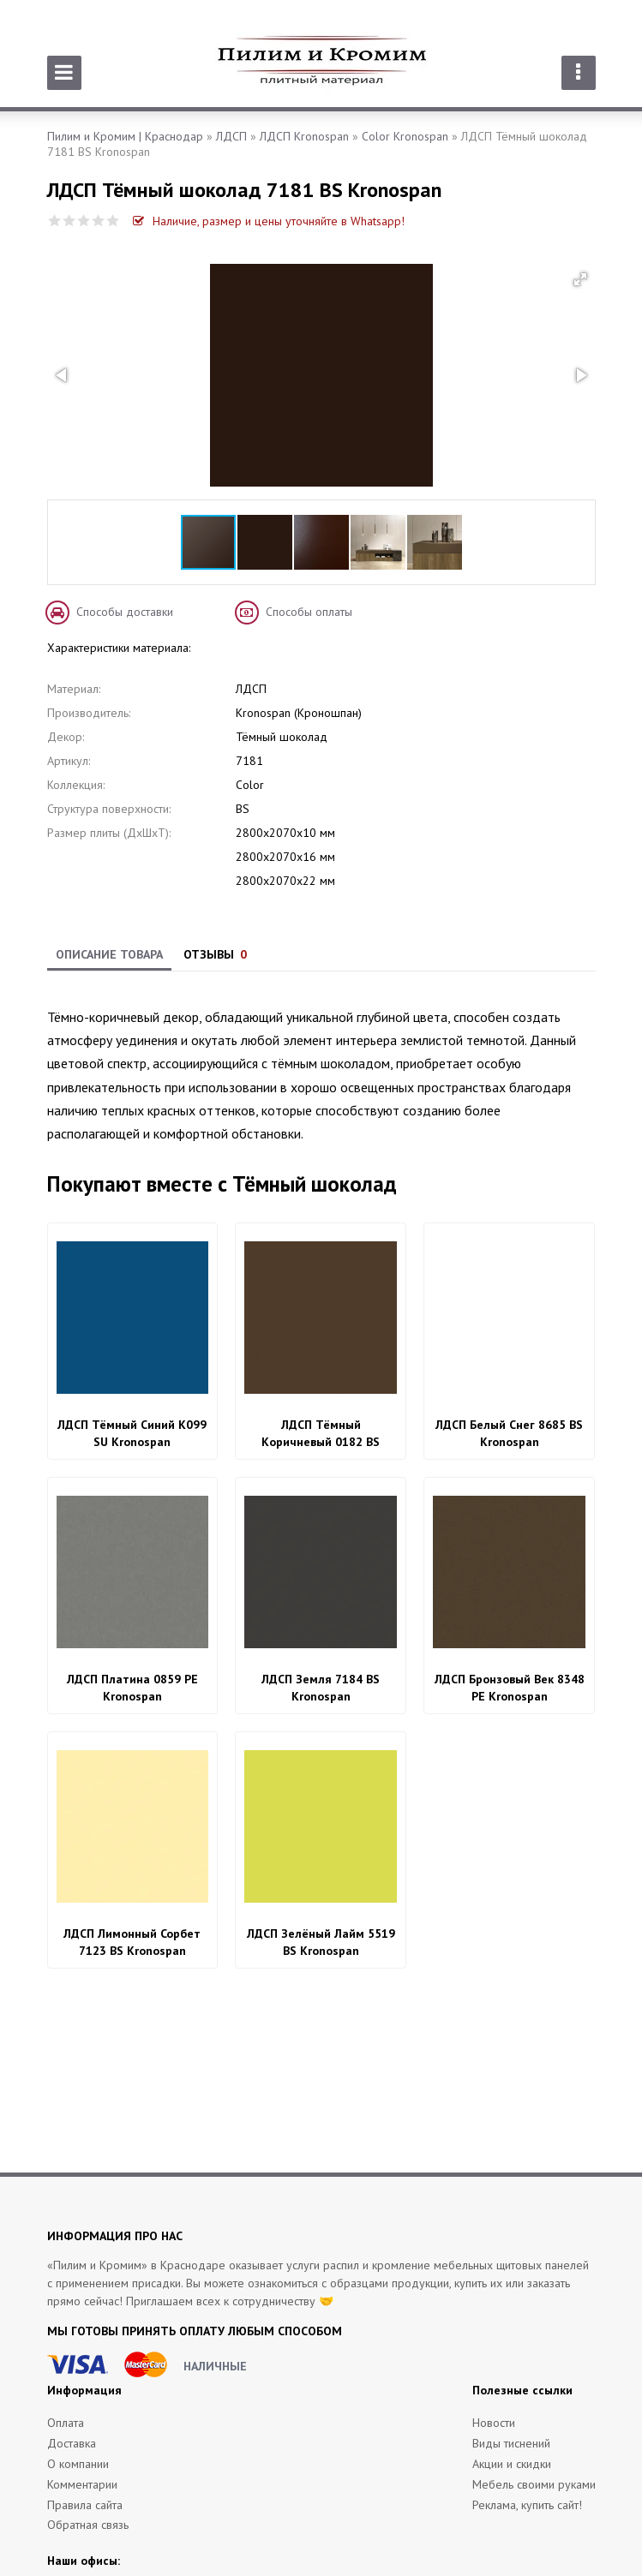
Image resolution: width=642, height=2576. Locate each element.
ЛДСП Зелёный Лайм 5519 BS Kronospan (321, 1942)
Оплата (65, 2422)
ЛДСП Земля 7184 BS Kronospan (320, 1687)
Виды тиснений (511, 2443)
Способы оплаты (309, 611)
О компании (78, 2463)
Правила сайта (85, 2505)
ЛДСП (231, 136)
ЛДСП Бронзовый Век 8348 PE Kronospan (510, 1687)
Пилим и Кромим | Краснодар (125, 136)
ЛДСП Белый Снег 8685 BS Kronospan (509, 1433)
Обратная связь (88, 2524)
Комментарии (82, 2484)
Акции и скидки (511, 2463)
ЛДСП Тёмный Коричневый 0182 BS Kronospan (320, 1433)
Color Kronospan (405, 136)
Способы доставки (124, 611)
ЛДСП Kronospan (304, 136)
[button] (580, 279)
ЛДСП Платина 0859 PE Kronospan (132, 1687)
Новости (493, 2422)
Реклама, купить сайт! (527, 2505)
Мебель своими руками (534, 2484)
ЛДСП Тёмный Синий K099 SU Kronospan (132, 1433)
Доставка (71, 2443)
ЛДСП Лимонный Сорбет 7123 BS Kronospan (132, 1942)
